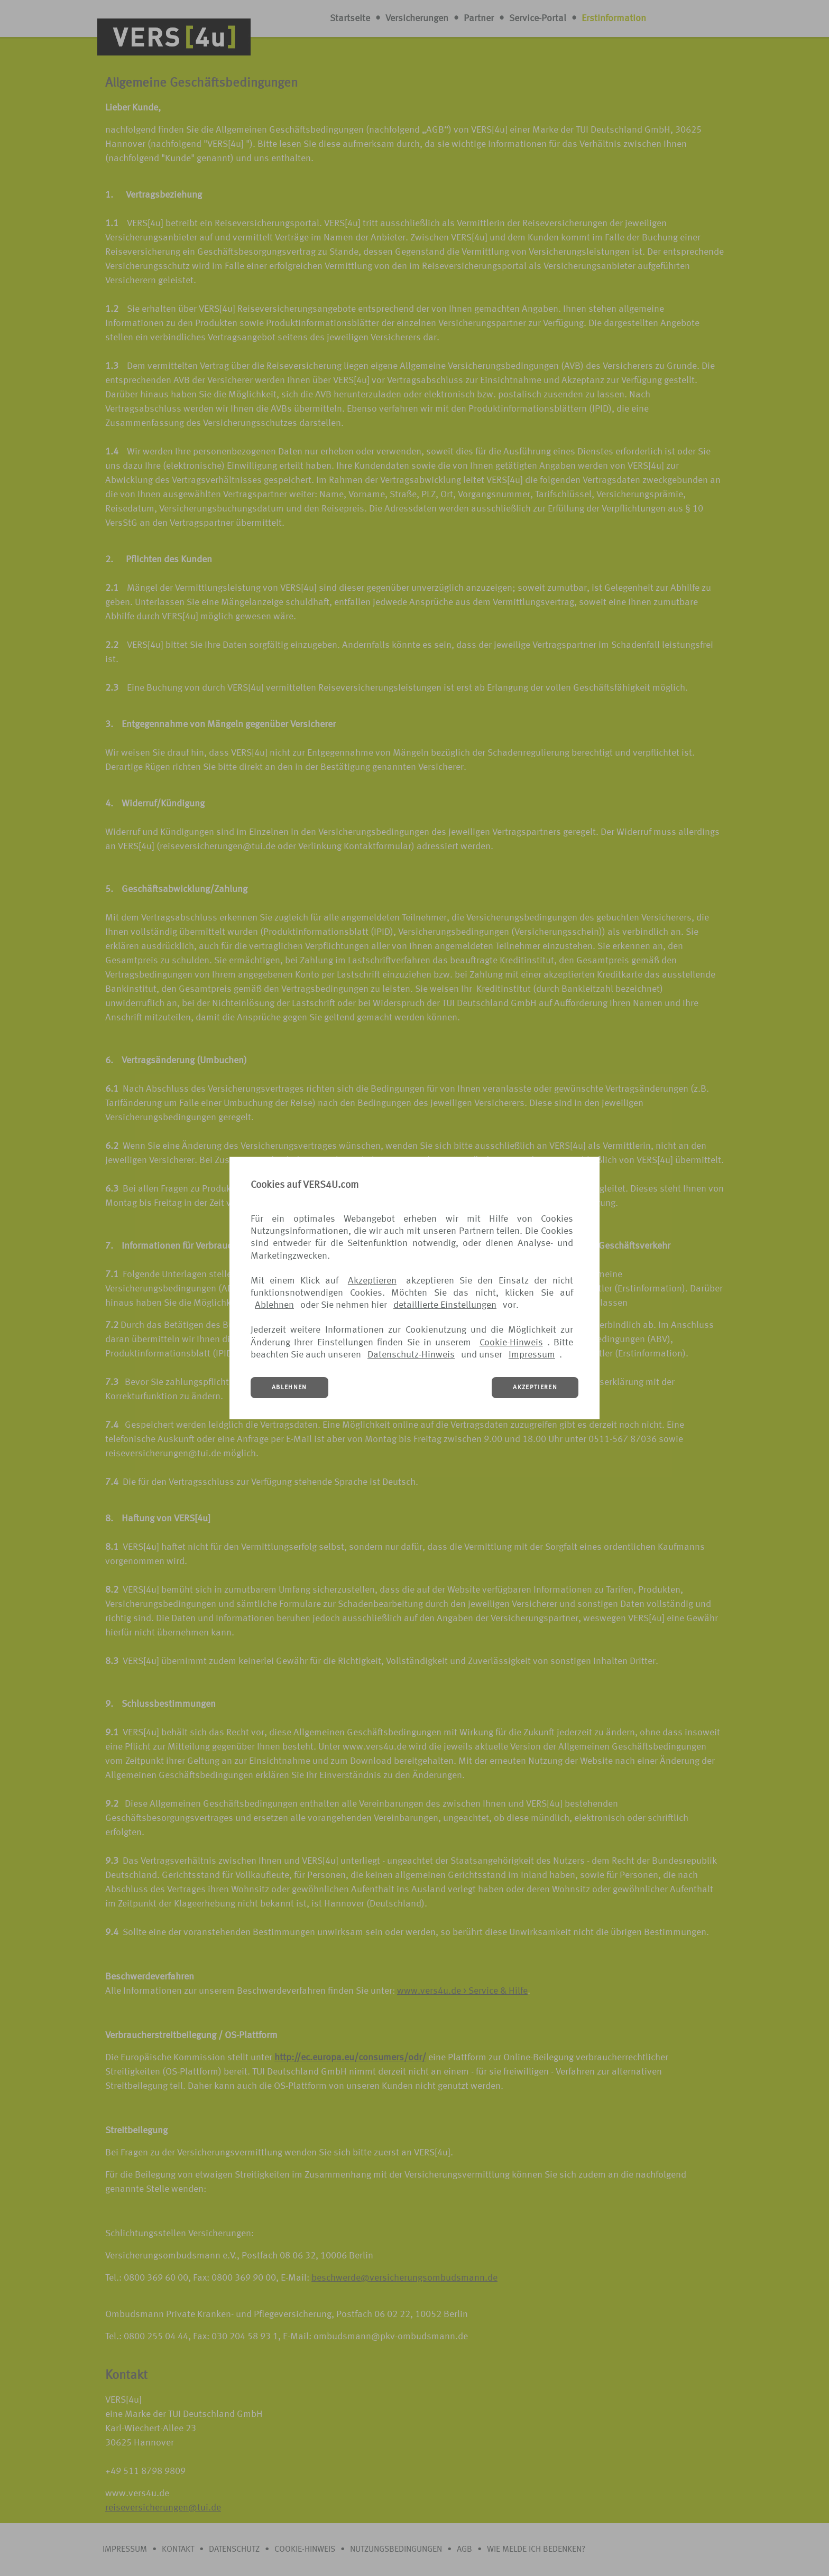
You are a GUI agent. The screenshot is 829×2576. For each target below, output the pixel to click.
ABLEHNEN (289, 1387)
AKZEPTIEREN (535, 1387)
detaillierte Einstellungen (444, 1305)
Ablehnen (274, 1305)
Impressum (532, 1355)
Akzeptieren (372, 1281)
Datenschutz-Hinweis (411, 1355)
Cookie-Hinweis (511, 1342)
